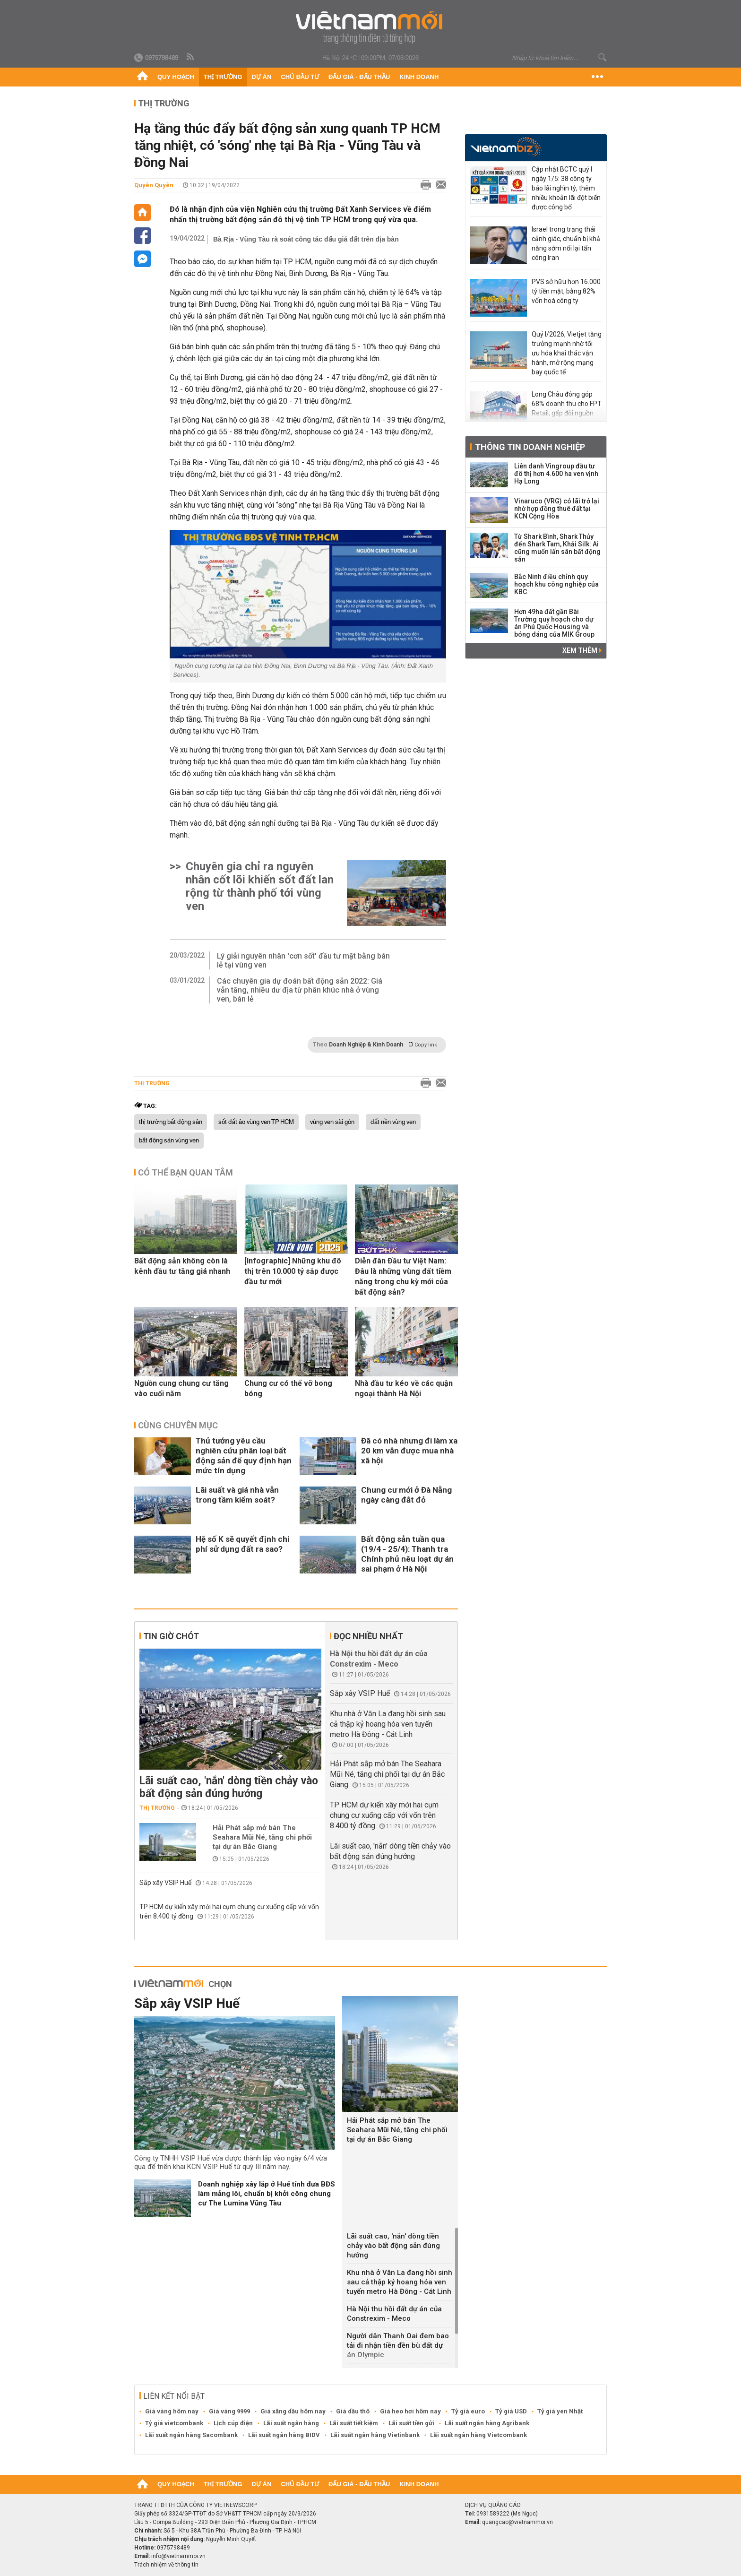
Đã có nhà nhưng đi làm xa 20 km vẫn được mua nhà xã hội (409, 1450)
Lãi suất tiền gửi (411, 2423)
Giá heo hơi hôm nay (410, 2411)
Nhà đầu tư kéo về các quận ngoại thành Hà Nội (404, 1388)
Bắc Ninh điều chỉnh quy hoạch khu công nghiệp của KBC (556, 584)
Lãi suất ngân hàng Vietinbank (375, 2434)
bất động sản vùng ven (169, 1140)
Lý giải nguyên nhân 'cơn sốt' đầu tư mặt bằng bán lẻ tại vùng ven (303, 960)
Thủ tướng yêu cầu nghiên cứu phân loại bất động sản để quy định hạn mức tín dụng (244, 1455)
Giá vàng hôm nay (171, 2411)
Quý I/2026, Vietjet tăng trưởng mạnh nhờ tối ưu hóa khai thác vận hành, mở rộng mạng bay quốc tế (567, 353)
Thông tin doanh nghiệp (530, 447)
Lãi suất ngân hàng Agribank (487, 2423)
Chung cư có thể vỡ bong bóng (288, 1388)
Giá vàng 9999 (229, 2411)
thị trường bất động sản (170, 1122)
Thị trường (223, 76)
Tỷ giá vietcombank (174, 2423)
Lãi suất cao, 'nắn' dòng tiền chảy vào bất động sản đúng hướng (228, 1787)
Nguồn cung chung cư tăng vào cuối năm (181, 1388)
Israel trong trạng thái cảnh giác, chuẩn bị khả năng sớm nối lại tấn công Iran (566, 243)
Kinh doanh (419, 76)
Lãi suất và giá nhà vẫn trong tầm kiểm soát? (237, 1494)
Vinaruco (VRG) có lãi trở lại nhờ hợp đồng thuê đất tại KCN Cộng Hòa (556, 508)
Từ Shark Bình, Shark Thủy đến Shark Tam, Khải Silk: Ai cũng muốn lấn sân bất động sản (557, 548)
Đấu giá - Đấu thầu (359, 76)
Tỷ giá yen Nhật (560, 2411)
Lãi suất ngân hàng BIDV (284, 2434)
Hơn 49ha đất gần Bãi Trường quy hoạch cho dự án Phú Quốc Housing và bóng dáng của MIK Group (554, 623)
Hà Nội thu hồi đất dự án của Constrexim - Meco (394, 2314)
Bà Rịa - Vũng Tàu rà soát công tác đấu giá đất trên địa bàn (306, 239)
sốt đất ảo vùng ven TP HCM (256, 1122)
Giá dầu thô (353, 2411)
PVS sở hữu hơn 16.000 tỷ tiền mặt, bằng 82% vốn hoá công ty (566, 291)
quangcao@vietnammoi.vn (517, 2522)
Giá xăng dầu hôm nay (293, 2411)
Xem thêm (582, 650)
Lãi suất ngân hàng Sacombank (191, 2434)
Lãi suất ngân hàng (291, 2423)
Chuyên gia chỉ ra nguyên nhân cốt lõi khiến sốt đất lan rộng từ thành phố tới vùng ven (260, 886)
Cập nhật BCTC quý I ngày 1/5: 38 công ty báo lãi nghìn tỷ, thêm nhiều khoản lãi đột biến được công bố (566, 188)
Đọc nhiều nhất (368, 1636)
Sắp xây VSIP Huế (165, 1882)
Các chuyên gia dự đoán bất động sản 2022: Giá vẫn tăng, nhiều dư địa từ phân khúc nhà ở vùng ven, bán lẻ (299, 990)
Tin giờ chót (171, 1636)
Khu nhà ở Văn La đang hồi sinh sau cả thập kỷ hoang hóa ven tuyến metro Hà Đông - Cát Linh (388, 1724)
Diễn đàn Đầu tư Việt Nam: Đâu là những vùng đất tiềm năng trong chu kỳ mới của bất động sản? (403, 1276)
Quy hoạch (175, 76)
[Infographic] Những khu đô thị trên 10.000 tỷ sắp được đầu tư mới (292, 1271)
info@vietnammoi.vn (178, 2556)
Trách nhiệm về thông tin (166, 2564)
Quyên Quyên (153, 185)
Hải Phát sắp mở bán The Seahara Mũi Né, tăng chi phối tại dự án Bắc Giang (262, 1837)
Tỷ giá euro (468, 2411)
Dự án (262, 76)
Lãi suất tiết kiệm (353, 2423)
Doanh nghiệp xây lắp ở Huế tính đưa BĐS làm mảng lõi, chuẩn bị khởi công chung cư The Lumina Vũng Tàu (266, 2193)
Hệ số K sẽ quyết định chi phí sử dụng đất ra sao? (242, 1544)
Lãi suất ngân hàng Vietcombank (478, 2434)
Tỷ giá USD (511, 2411)
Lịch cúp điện (233, 2423)
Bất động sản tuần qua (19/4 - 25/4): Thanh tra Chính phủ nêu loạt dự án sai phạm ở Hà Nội (407, 1553)
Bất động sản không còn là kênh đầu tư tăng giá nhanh (182, 1266)
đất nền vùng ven (393, 1122)
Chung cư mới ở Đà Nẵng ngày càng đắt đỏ (406, 1494)
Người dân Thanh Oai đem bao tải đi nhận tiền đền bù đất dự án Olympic (398, 2345)
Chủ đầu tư (300, 76)
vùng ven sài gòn (332, 1122)
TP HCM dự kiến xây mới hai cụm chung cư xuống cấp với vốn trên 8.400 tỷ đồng (384, 1815)
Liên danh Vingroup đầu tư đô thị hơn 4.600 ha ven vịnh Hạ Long (556, 473)
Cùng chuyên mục (178, 1425)
